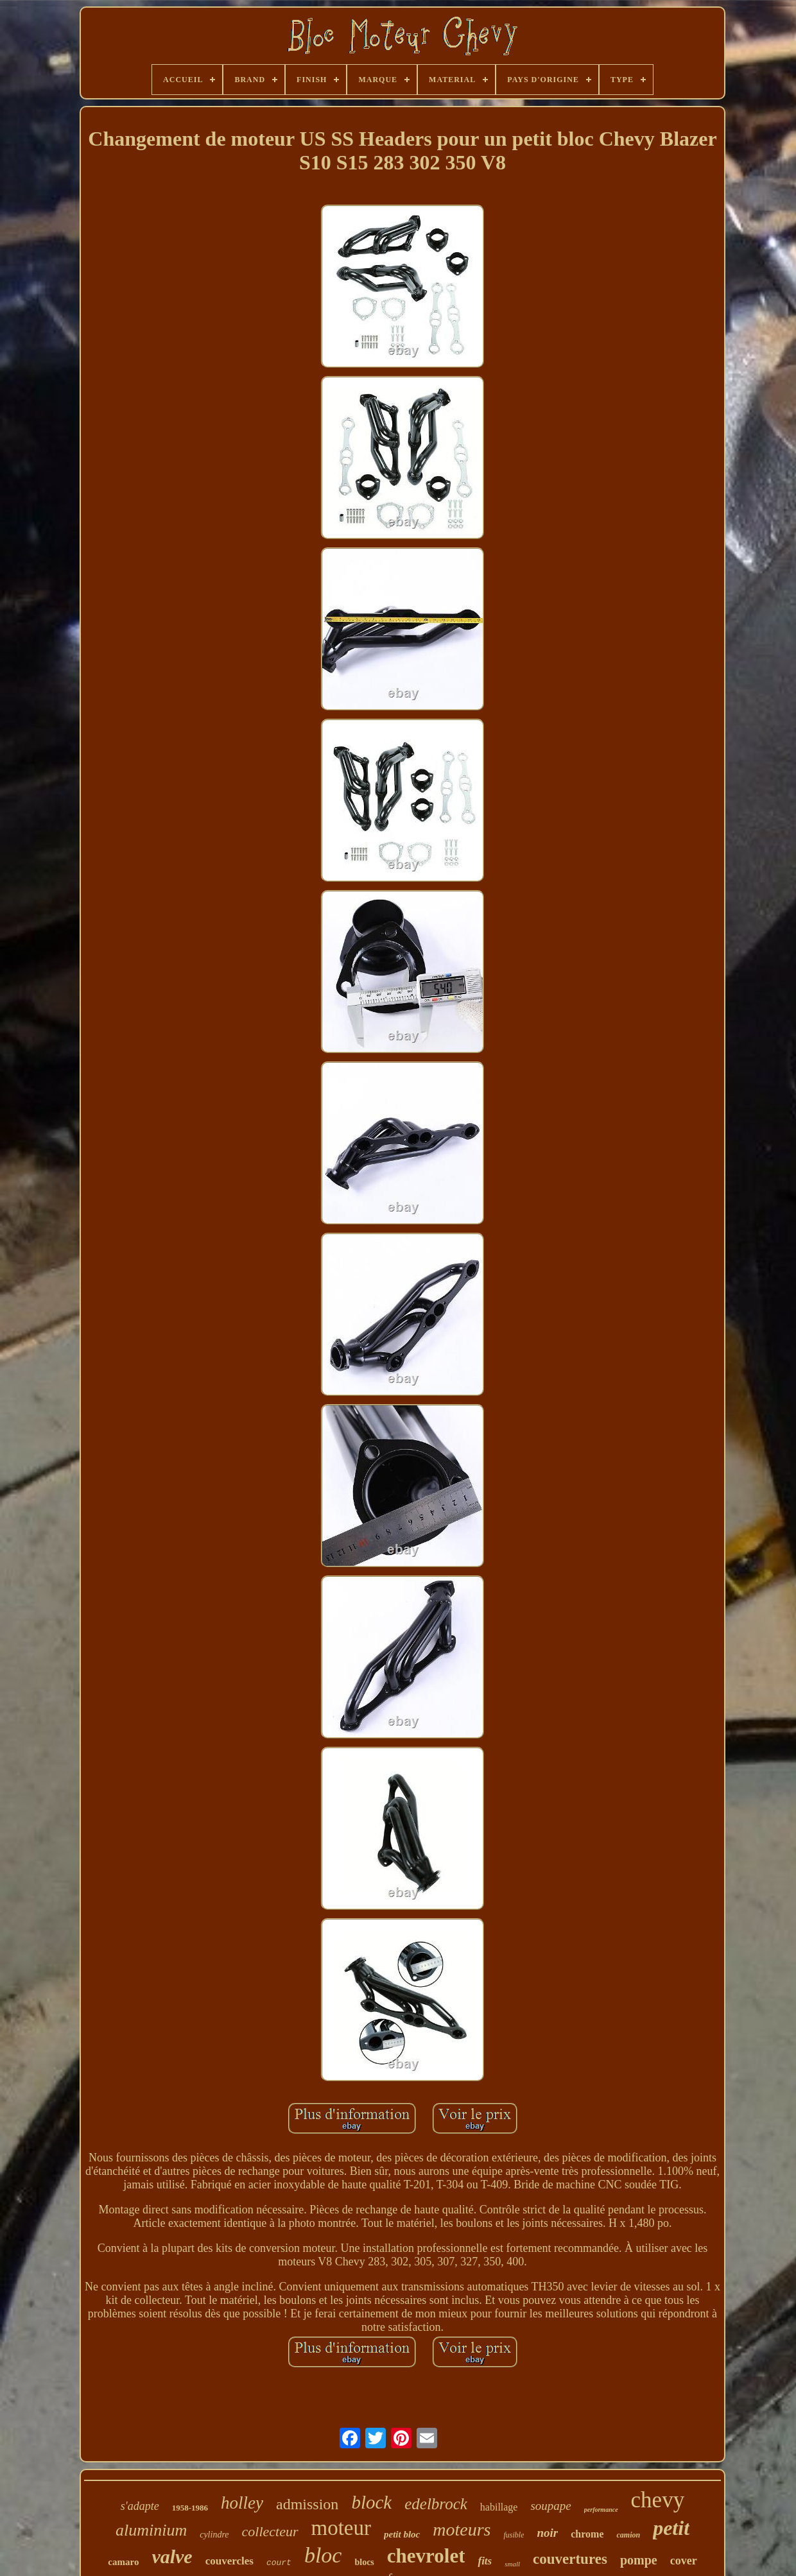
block (371, 2502)
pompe (638, 2560)
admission (307, 2504)
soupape (550, 2505)
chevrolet (426, 2556)
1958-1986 (190, 2507)
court (278, 2563)
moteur (341, 2527)
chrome (587, 2534)
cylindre (214, 2534)
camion (628, 2534)
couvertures (570, 2559)
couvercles (229, 2561)
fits (485, 2561)
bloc (323, 2555)
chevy (658, 2499)
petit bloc (402, 2534)
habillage (499, 2507)
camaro (123, 2562)
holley (242, 2502)
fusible (513, 2534)
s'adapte (140, 2506)
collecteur (270, 2531)
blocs (364, 2562)
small (512, 2564)
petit (671, 2527)
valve (171, 2556)
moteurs (461, 2529)
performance (601, 2509)
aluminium (151, 2530)
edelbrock (435, 2503)
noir (547, 2532)
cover (683, 2560)
